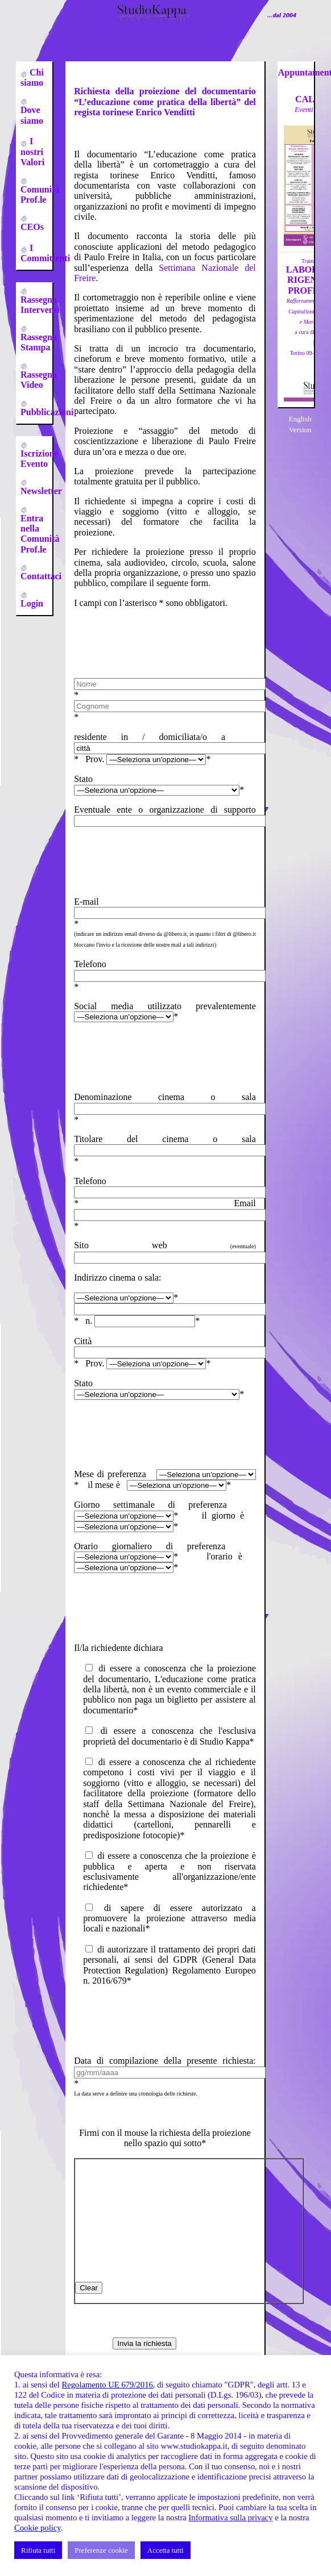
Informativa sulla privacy (230, 2517)
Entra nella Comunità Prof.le (39, 533)
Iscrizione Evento (39, 459)
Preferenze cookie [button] (101, 2550)
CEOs (32, 227)
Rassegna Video (38, 380)
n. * (142, 1320)
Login (31, 603)
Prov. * (147, 759)
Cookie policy (37, 2527)
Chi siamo (32, 77)
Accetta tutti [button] (165, 2550)
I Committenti (45, 253)
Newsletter (41, 491)
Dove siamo (31, 115)
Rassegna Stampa (38, 342)
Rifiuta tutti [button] (38, 2550)
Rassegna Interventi (39, 305)
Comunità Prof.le (39, 194)
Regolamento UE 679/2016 (106, 2384)
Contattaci (40, 576)
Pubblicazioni (46, 412)
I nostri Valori (32, 151)
